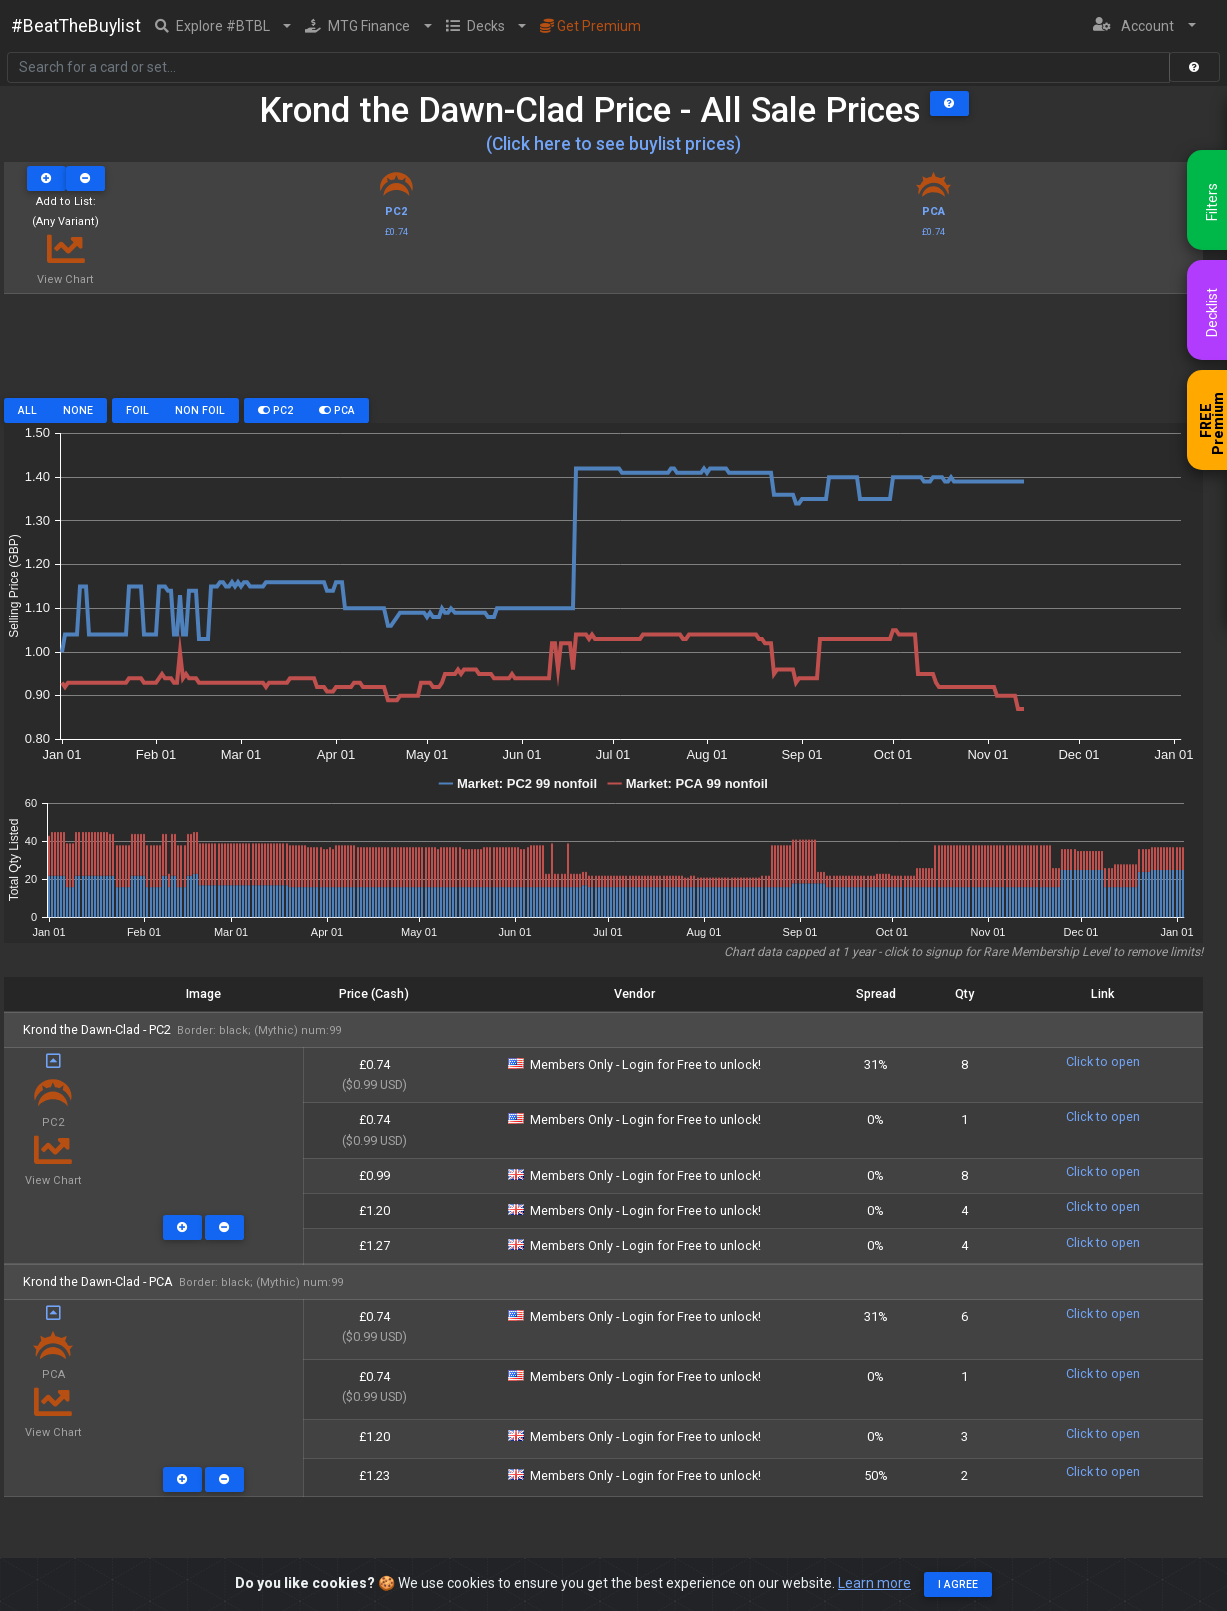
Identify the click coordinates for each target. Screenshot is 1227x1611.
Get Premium (590, 26)
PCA (337, 410)
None (78, 410)
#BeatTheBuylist (76, 26)
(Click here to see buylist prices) (613, 144)
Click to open (1103, 1061)
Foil (137, 410)
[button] (223, 26)
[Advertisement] (603, 353)
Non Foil (200, 410)
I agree (958, 1584)
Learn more (874, 1583)
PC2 (275, 410)
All (27, 410)
